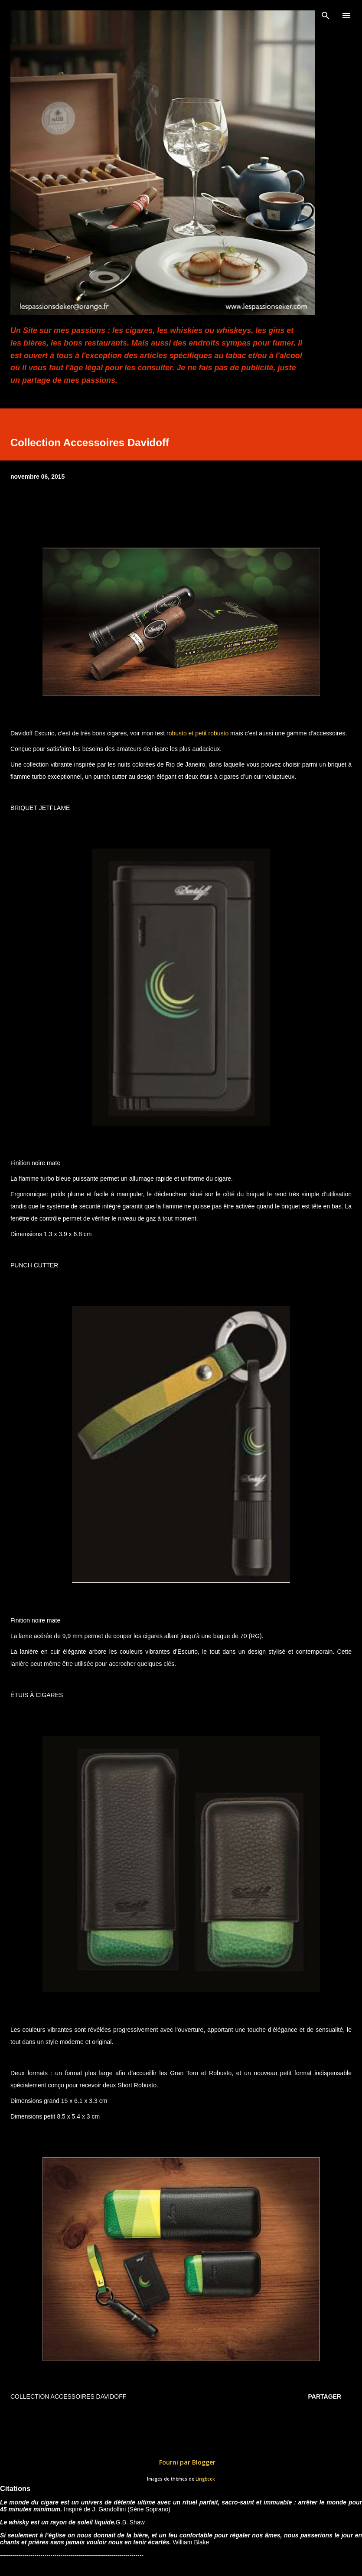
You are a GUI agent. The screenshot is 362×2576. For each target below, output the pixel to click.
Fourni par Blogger (181, 2462)
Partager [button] (324, 2396)
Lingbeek (205, 2479)
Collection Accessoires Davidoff (68, 2396)
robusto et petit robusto (197, 733)
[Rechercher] (325, 15)
